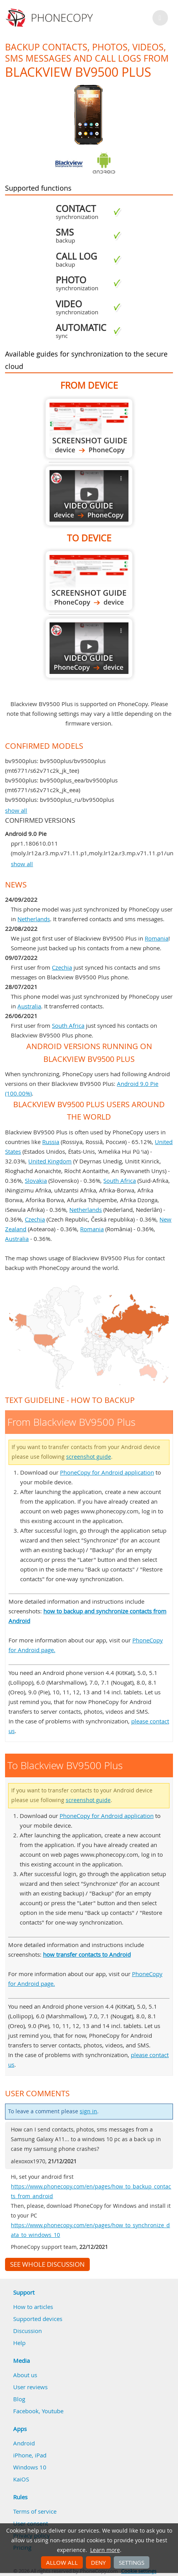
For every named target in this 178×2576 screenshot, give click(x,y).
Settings (131, 2562)
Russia (50, 1142)
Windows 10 (29, 2467)
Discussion (27, 2331)
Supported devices (37, 2319)
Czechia (62, 967)
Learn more (105, 2550)
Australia (29, 1006)
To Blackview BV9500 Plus (89, 580)
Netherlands (33, 919)
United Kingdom (50, 1161)
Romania (156, 938)
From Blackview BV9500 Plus (89, 428)
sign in (88, 2111)
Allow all (62, 2562)
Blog (19, 2399)
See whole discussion (47, 2264)
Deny (98, 2562)
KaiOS (21, 2479)
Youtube (52, 2411)
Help (19, 2343)
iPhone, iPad (29, 2455)
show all (16, 810)
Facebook (26, 2411)
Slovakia (36, 1180)
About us (25, 2375)
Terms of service (34, 2511)
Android (24, 2443)
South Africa (68, 1025)
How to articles (33, 2307)
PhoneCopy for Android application (107, 1472)
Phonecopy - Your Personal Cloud (50, 17)
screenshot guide (88, 1456)
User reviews (30, 2387)
